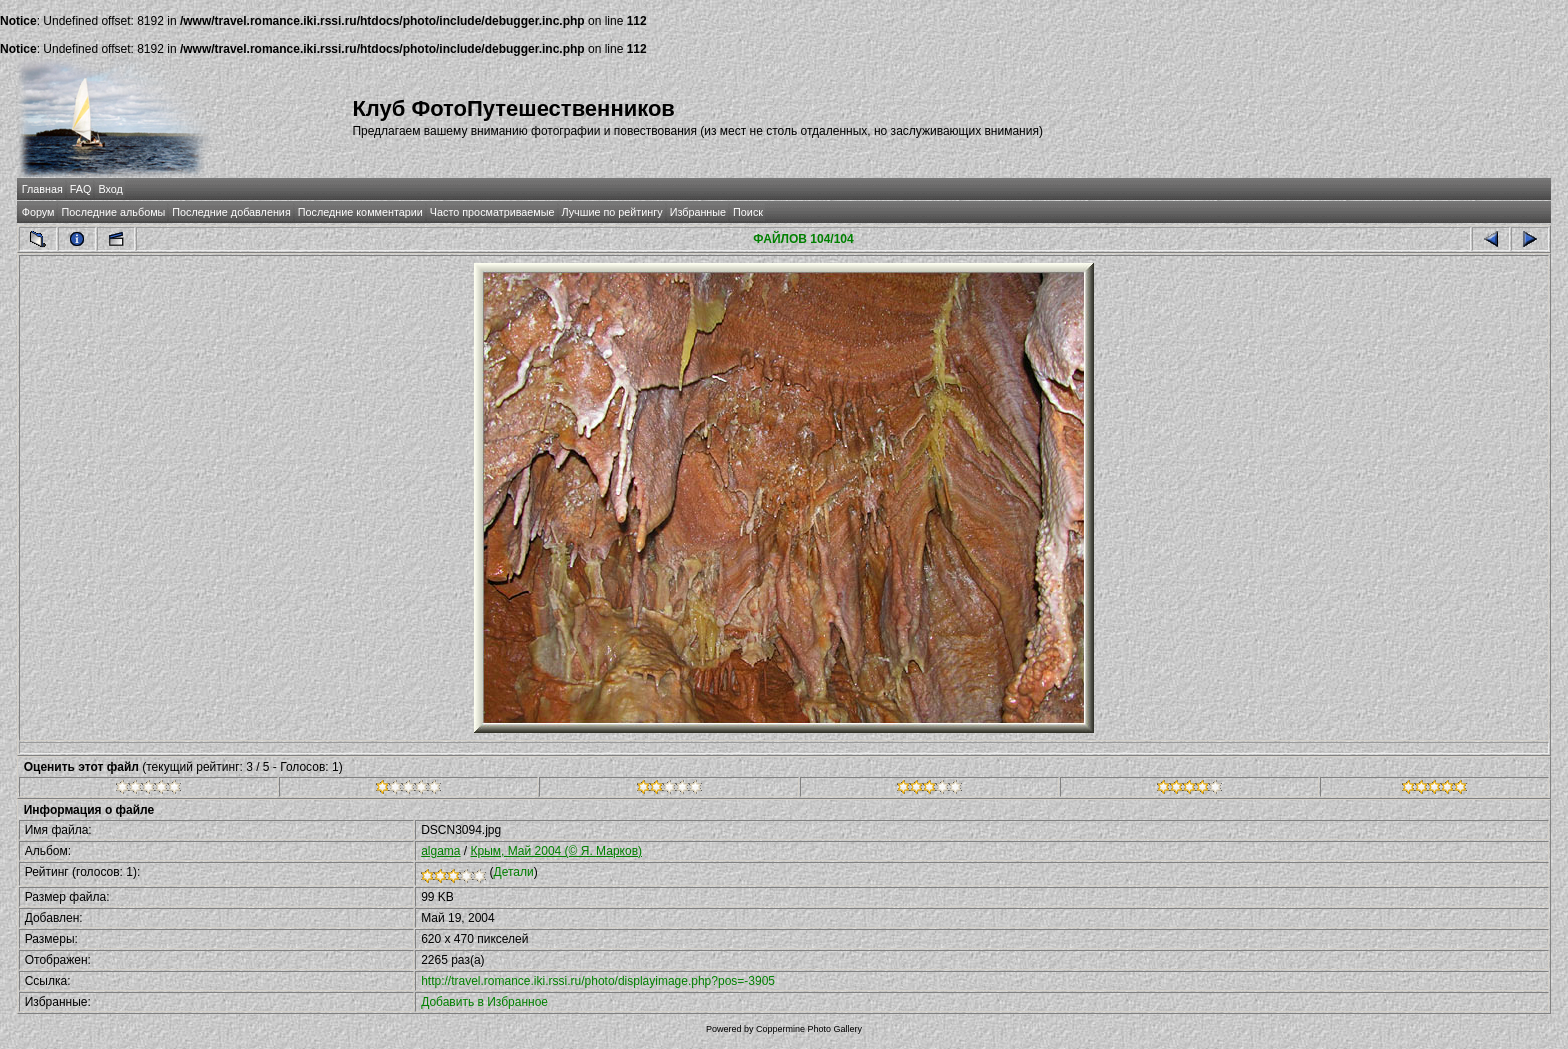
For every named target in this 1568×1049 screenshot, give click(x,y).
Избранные (698, 212)
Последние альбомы (113, 212)
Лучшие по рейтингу (612, 212)
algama (440, 851)
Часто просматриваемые (492, 212)
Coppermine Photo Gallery (809, 1029)
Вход (110, 189)
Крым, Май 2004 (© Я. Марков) (557, 851)
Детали (514, 872)
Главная (42, 189)
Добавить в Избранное (484, 1002)
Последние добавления (231, 212)
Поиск (748, 212)
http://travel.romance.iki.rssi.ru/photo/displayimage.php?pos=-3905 (598, 981)
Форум (38, 212)
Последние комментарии (360, 212)
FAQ (81, 189)
